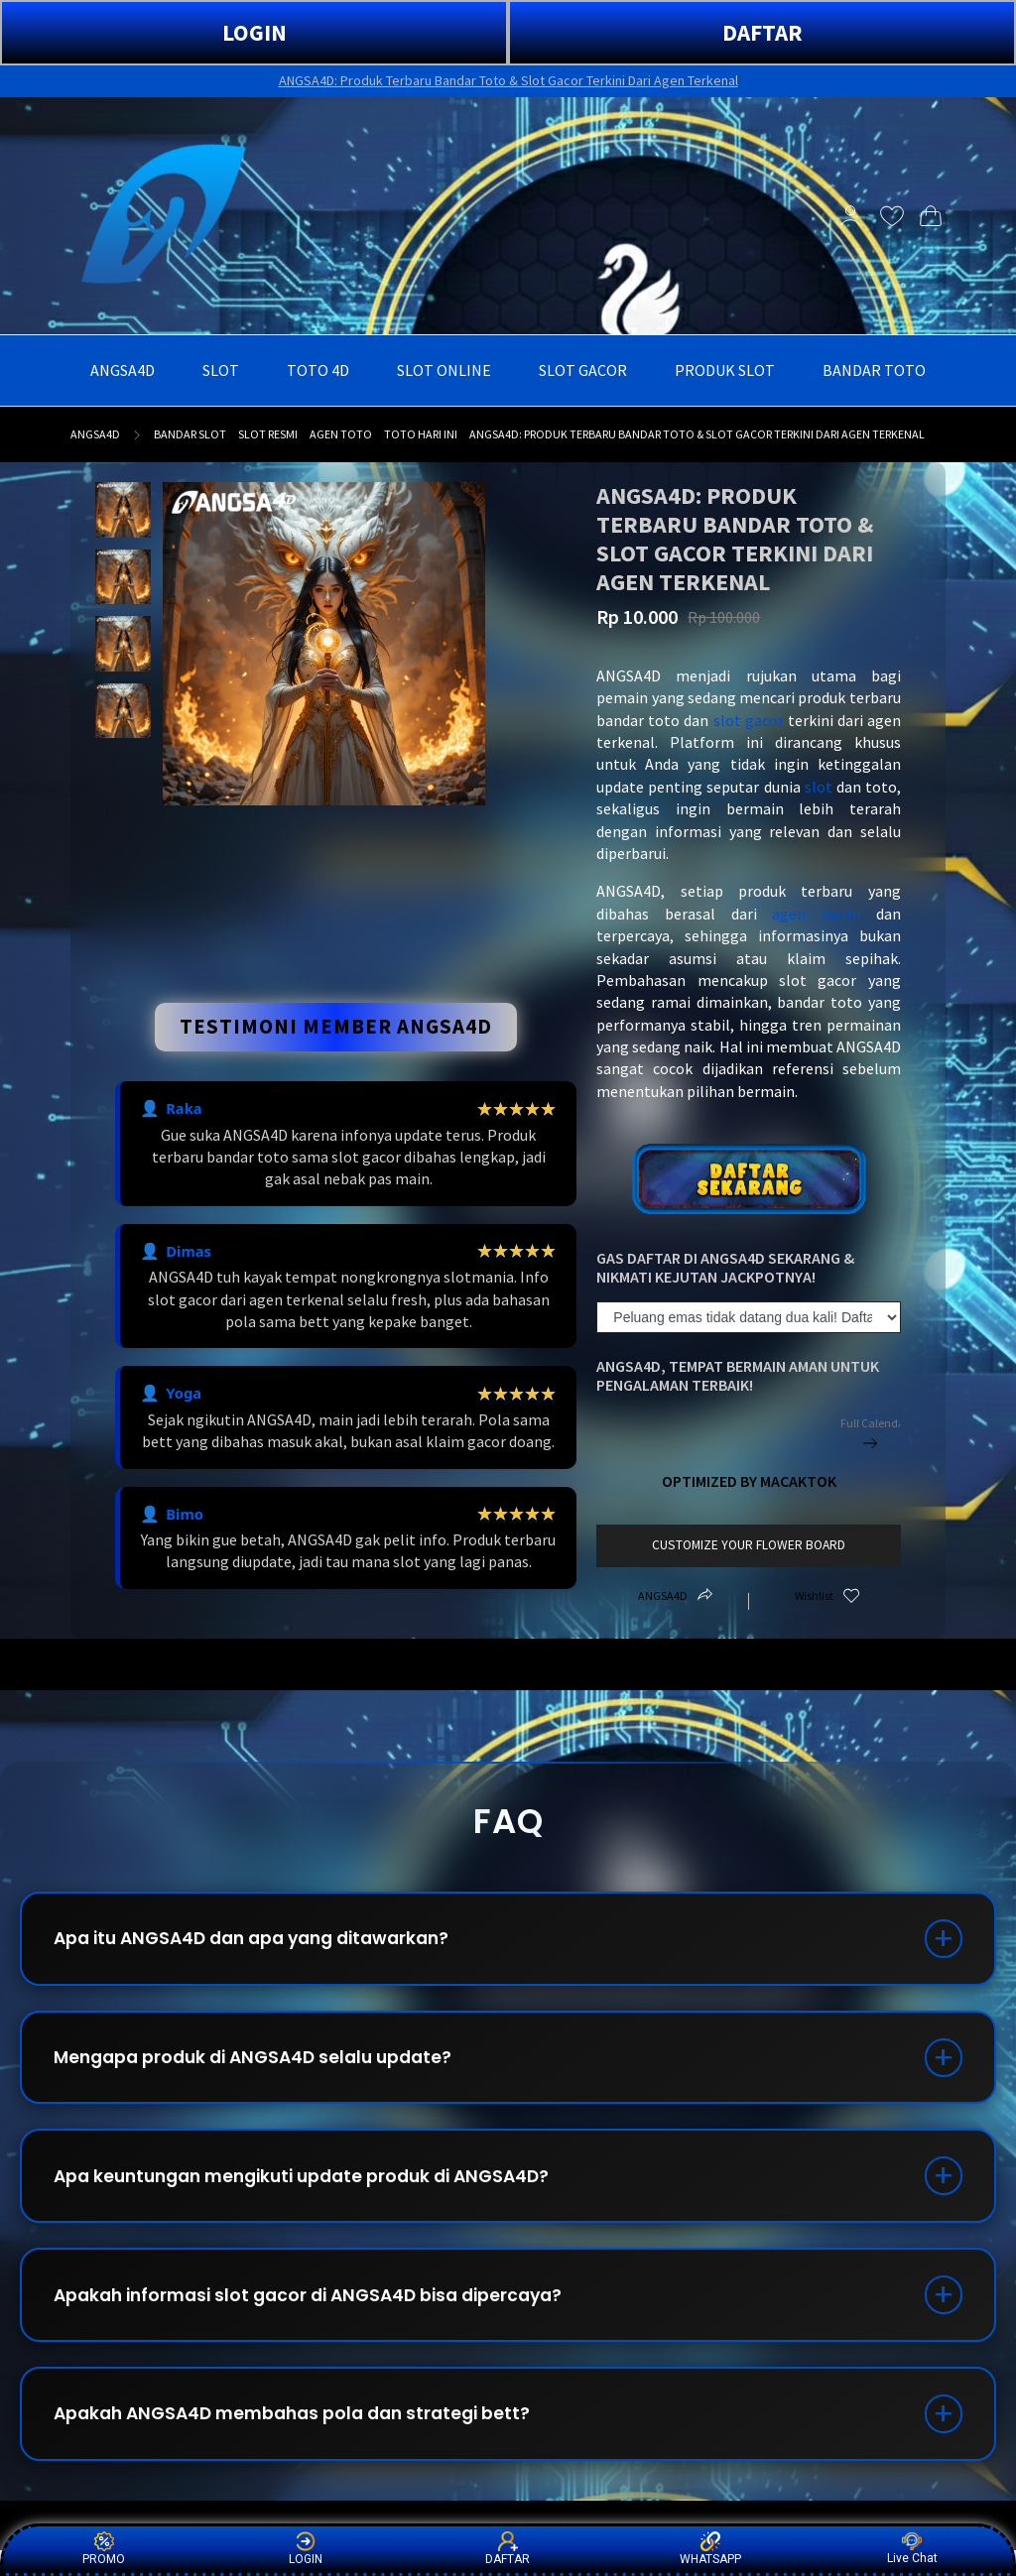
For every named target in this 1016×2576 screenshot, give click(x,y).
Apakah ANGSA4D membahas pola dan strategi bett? (305, 2436)
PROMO (103, 2548)
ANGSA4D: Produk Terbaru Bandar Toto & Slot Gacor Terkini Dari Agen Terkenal (508, 80)
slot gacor (748, 720)
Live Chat (912, 2548)
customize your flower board (748, 1544)
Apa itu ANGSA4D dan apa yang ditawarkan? (265, 1940)
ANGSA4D (95, 434)
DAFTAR (762, 32)
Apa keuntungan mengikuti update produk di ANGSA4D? (317, 2188)
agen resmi (816, 913)
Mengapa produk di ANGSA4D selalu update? (264, 2064)
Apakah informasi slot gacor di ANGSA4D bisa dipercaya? (322, 2312)
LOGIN (254, 32)
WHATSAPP (710, 2548)
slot (818, 787)
